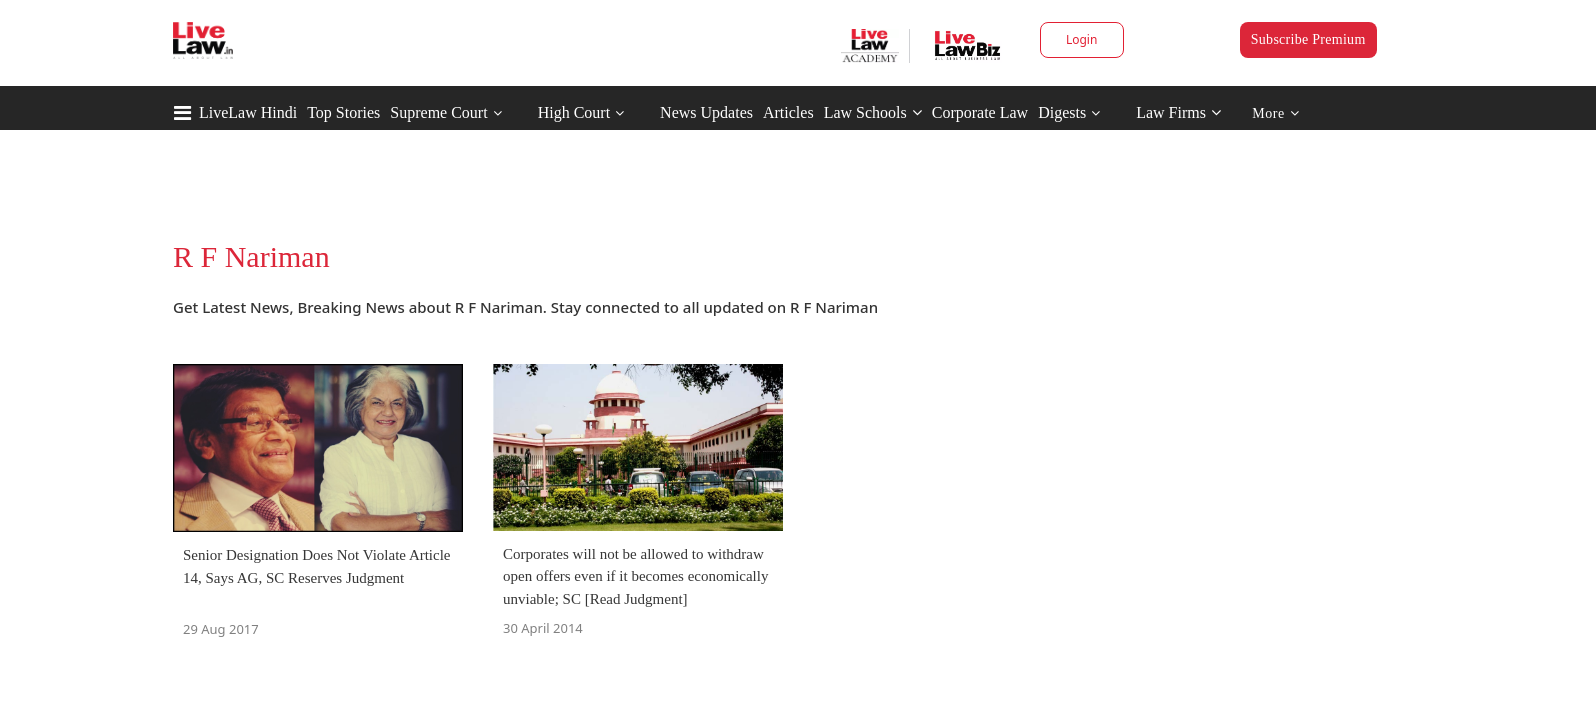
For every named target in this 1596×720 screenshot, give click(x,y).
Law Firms (1178, 112)
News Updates (706, 112)
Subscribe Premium (1308, 39)
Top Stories (343, 112)
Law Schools (873, 112)
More (1275, 113)
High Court (574, 112)
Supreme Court (438, 112)
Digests (1062, 112)
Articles (788, 112)
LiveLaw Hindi (248, 112)
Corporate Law (980, 112)
